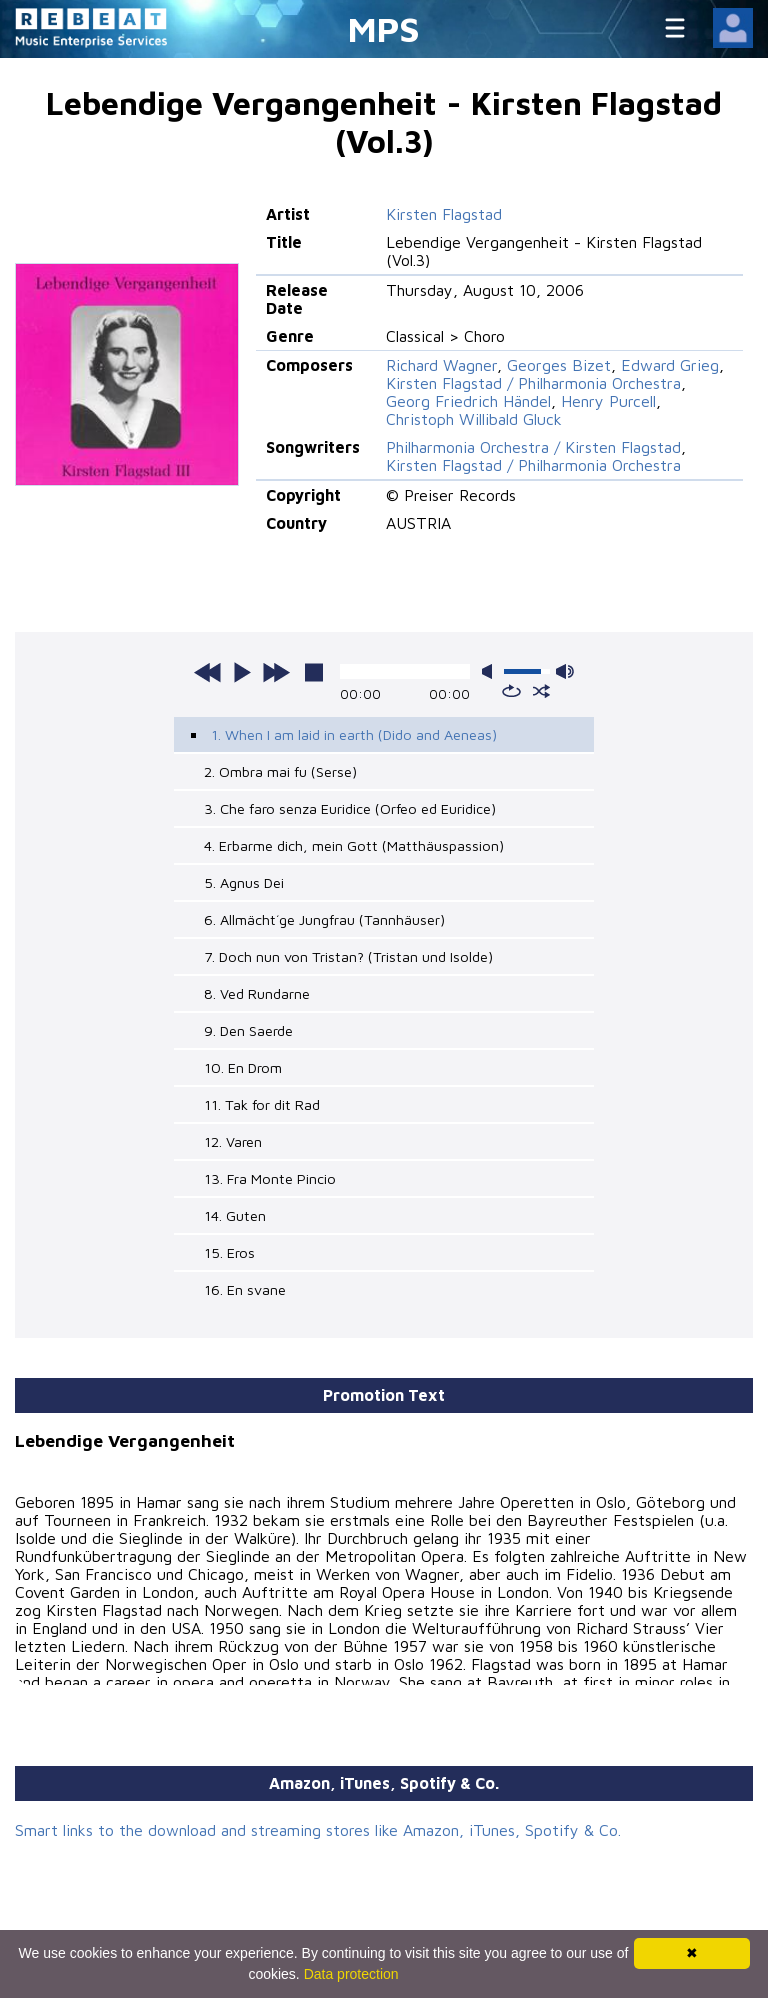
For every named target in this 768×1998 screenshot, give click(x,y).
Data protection (351, 1974)
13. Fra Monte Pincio (270, 1178)
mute (491, 671)
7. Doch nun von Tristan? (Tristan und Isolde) (348, 956)
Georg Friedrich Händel (468, 401)
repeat (511, 691)
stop (314, 672)
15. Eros (229, 1252)
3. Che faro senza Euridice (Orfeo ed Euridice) (350, 808)
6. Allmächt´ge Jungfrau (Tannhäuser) (324, 919)
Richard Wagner (441, 365)
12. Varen (233, 1141)
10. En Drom (243, 1067)
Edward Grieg (670, 365)
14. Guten (235, 1215)
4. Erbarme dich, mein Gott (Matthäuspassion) (354, 845)
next (276, 672)
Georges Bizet (559, 365)
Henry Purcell (608, 401)
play (242, 672)
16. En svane (245, 1289)
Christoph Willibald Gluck (474, 419)
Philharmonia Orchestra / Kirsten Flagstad (533, 447)
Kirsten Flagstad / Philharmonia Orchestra (533, 383)
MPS (384, 28)
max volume (565, 671)
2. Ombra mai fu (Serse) (280, 771)
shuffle (541, 691)
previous (208, 672)
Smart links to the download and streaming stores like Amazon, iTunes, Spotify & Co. (318, 1830)
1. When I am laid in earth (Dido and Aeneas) (354, 734)
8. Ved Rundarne (257, 993)
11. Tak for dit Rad (262, 1104)
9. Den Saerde (248, 1030)
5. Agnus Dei (244, 882)
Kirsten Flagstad (444, 214)
